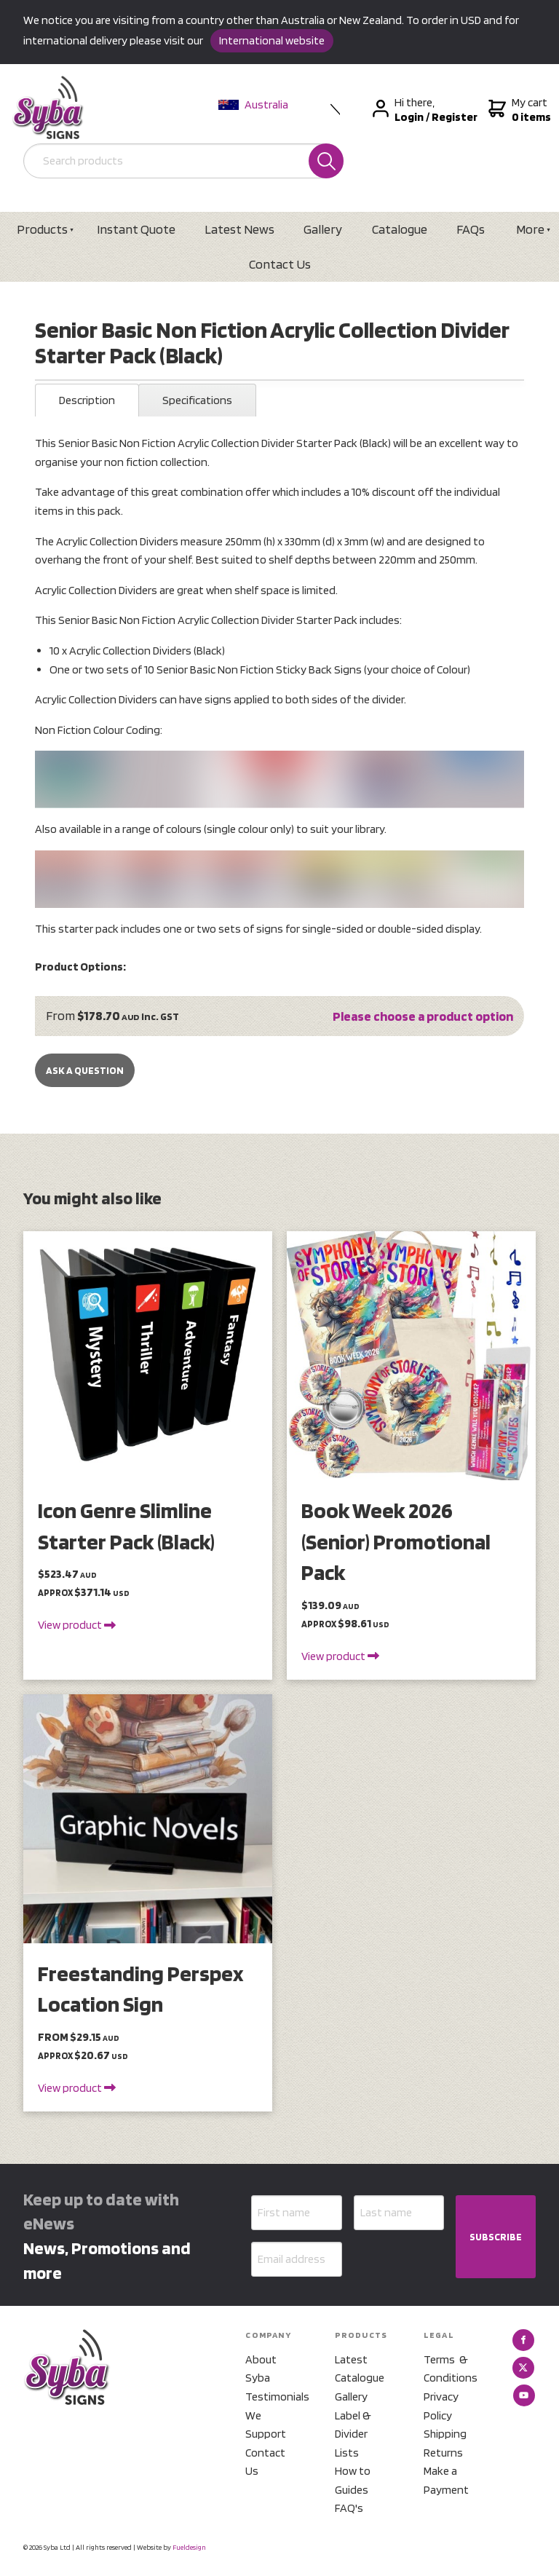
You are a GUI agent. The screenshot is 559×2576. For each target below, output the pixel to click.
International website (272, 40)
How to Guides (352, 2480)
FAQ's (349, 2508)
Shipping (445, 2434)
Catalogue (399, 229)
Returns (443, 2453)
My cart (517, 110)
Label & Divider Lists (353, 2434)
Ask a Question (85, 1070)
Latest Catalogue (359, 2368)
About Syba (261, 2368)
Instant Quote (136, 229)
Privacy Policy (441, 2406)
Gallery (323, 229)
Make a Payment (446, 2480)
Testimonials (272, 2396)
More (530, 229)
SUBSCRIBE (495, 2237)
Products (42, 229)
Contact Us (280, 264)
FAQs (470, 229)
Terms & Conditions (450, 2368)
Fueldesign (189, 2547)
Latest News (239, 229)
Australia (253, 104)
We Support (265, 2425)
